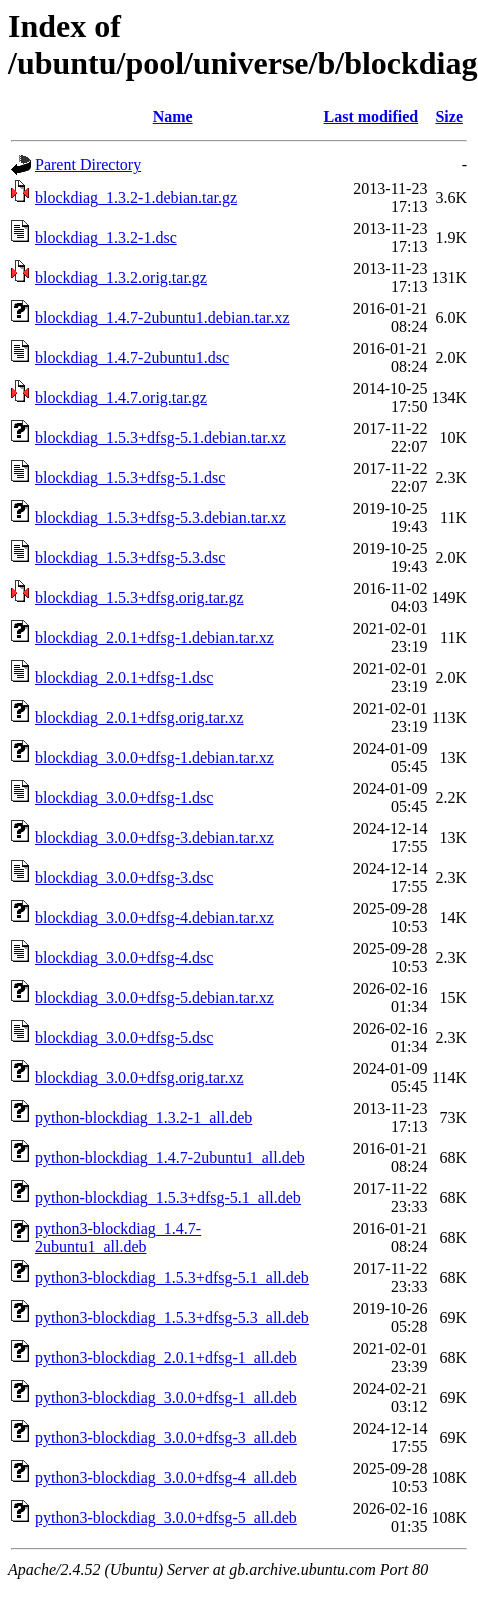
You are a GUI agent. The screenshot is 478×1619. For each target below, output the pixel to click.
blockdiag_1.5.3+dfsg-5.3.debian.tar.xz (160, 517)
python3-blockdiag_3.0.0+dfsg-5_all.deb (166, 1517)
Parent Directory (88, 164)
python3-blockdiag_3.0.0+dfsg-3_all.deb (166, 1437)
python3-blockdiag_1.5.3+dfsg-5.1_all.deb (172, 1277)
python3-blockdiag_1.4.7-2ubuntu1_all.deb (118, 1237)
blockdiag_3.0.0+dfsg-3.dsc (124, 877)
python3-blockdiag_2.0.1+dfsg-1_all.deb (166, 1357)
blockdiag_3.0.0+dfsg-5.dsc (124, 1037)
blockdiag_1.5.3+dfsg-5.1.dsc (130, 477)
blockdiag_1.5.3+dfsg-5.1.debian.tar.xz (160, 437)
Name (173, 116)
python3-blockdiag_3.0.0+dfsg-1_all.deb (166, 1397)
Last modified (371, 116)
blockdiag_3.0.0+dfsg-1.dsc (124, 797)
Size (449, 116)
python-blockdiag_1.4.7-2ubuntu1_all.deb (170, 1157)
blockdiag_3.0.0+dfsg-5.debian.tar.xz (154, 997)
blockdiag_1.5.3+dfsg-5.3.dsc (130, 557)
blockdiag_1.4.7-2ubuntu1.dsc (132, 357)
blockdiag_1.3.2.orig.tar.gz (121, 277)
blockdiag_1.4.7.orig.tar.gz (121, 397)
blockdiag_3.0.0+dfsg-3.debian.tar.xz (154, 837)
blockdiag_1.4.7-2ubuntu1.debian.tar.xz (162, 317)
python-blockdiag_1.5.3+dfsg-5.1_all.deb (168, 1197)
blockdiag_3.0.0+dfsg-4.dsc (124, 957)
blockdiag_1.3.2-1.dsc (106, 237)
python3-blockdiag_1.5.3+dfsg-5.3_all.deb (172, 1317)
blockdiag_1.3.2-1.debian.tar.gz (136, 197)
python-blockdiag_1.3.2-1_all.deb (143, 1117)
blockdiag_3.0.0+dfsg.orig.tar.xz (139, 1077)
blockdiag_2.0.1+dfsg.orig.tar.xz (139, 717)
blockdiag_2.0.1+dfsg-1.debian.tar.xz (154, 637)
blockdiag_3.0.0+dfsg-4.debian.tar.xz (154, 917)
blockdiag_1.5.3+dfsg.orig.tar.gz (139, 597)
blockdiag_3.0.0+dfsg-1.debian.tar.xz (154, 757)
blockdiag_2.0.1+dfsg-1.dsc (124, 677)
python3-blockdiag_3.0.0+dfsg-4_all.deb (166, 1477)
